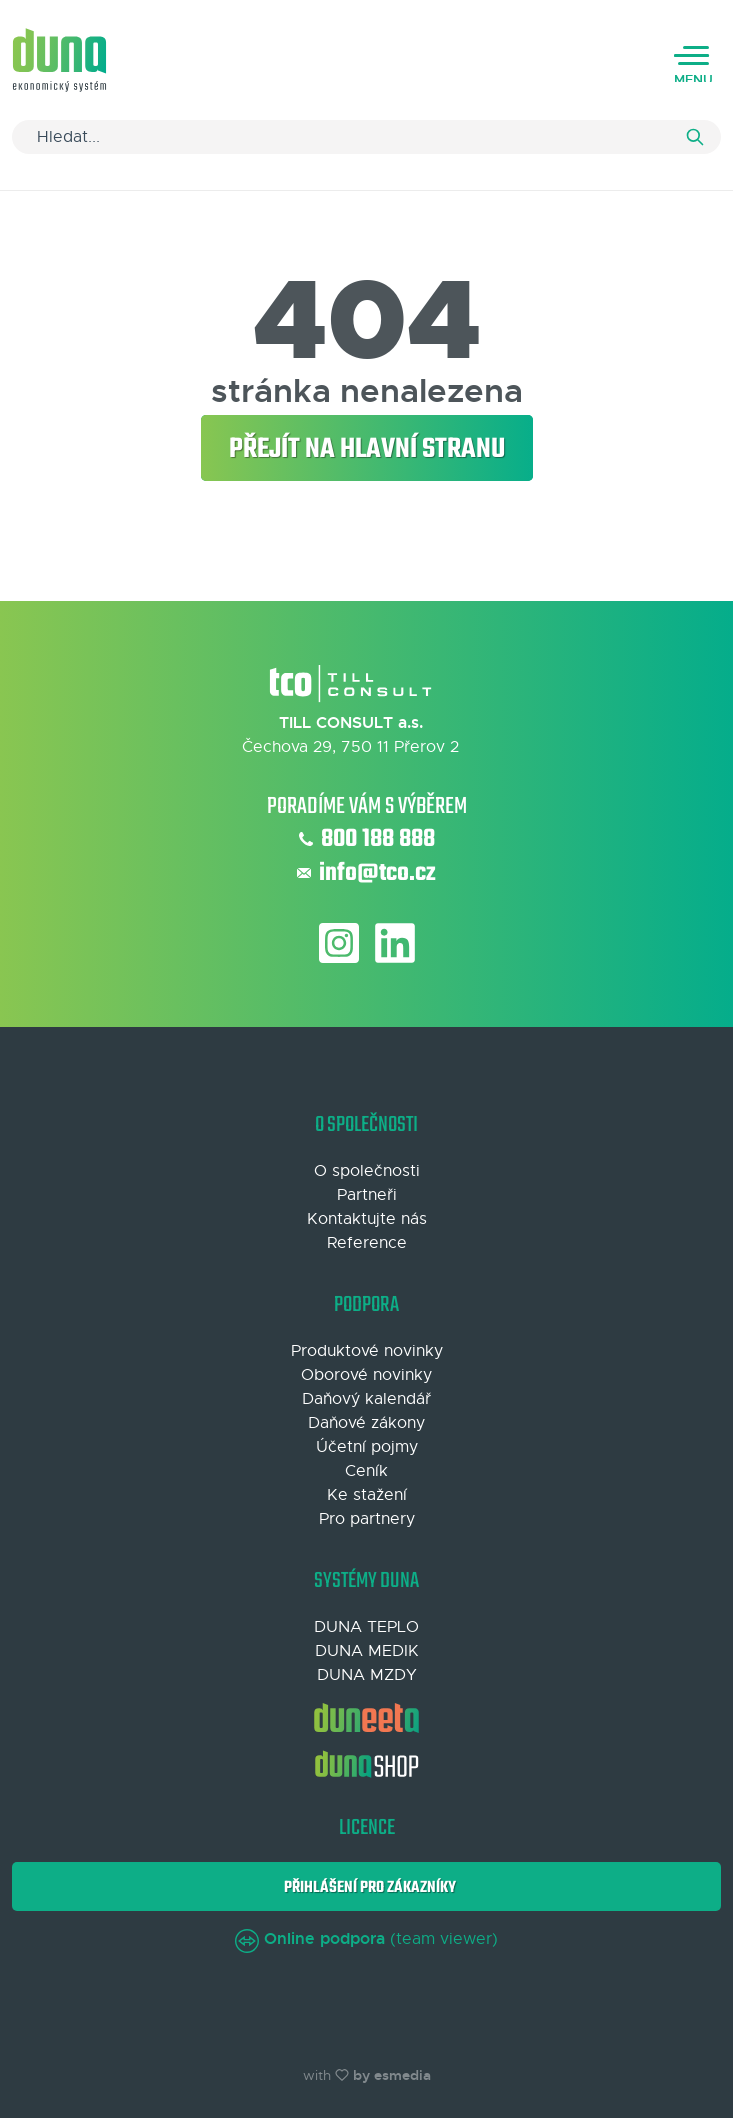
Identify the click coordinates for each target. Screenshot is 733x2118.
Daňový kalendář (366, 1399)
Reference (367, 1243)
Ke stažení (367, 1495)
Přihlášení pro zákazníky (367, 1887)
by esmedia (392, 2075)
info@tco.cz (366, 874)
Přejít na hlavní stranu (367, 449)
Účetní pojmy (367, 1447)
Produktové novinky (367, 1351)
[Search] (366, 137)
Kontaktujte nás (367, 1219)
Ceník (366, 1471)
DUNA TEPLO (366, 1627)
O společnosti (367, 1171)
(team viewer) (366, 1939)
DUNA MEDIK (367, 1651)
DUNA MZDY (367, 1675)
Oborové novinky (366, 1375)
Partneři (367, 1195)
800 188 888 (367, 840)
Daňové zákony (366, 1423)
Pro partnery (367, 1519)
